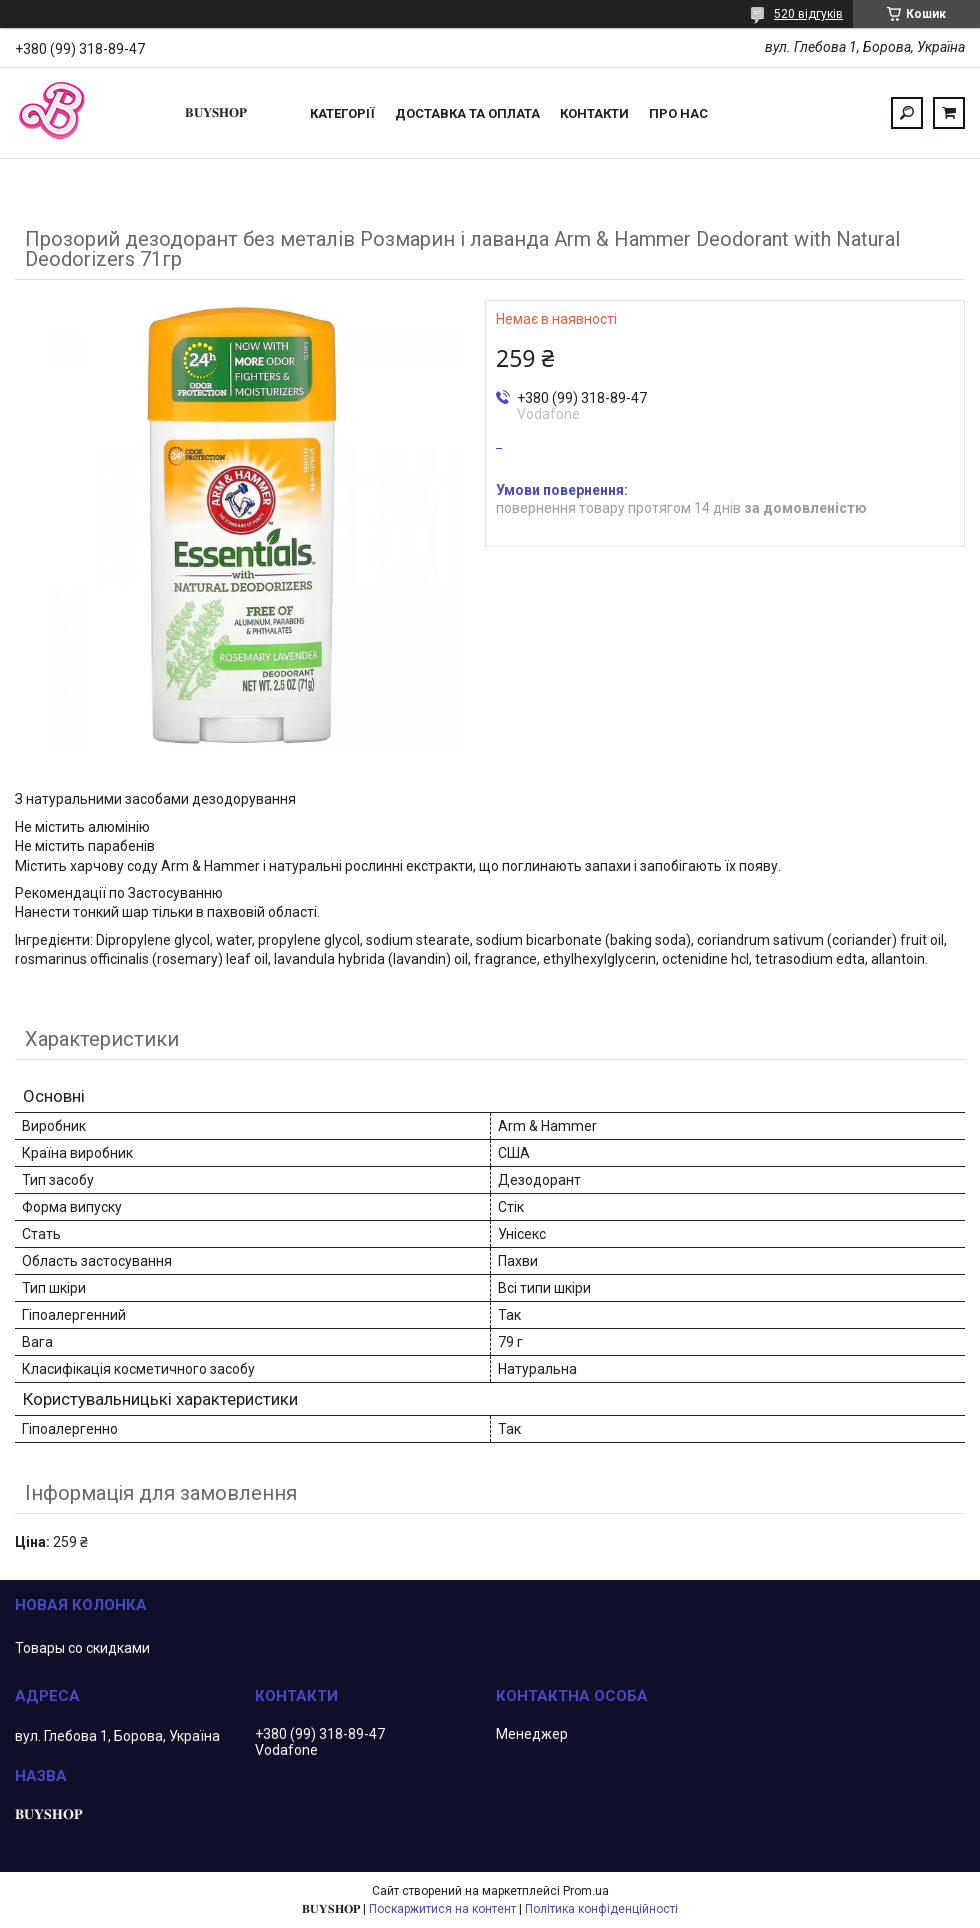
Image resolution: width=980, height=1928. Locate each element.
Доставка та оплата (467, 113)
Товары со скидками (82, 1648)
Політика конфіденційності (601, 1909)
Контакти (594, 113)
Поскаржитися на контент (442, 1909)
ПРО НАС (678, 113)
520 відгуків (808, 14)
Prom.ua (586, 1891)
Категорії (342, 113)
